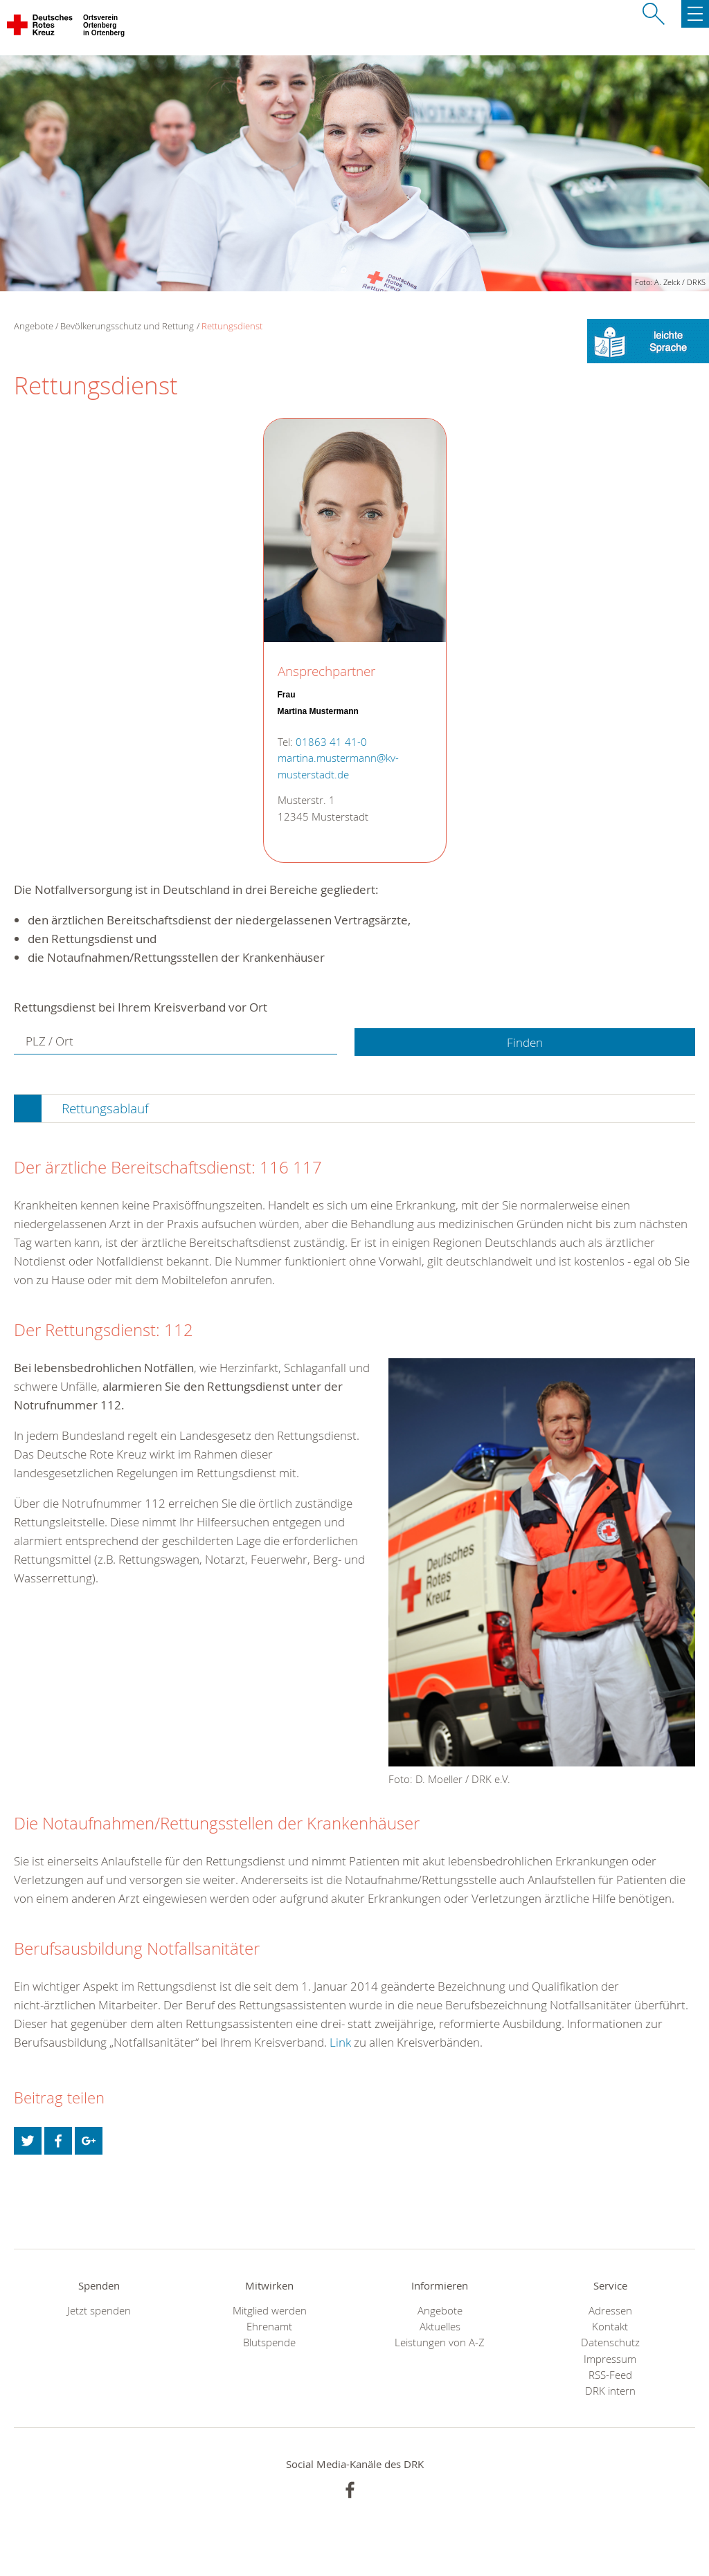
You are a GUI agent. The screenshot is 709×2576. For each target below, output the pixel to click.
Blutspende (269, 2342)
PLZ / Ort (49, 1041)
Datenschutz (610, 2342)
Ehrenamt (269, 2326)
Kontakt (610, 2326)
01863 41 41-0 (331, 742)
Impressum (610, 2359)
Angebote (440, 2310)
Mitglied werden (270, 2310)
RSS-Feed (610, 2375)
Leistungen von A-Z (440, 2342)
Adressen (610, 2310)
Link (340, 2042)
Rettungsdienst (231, 326)
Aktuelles (440, 2326)
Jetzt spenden (99, 2310)
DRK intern (610, 2390)
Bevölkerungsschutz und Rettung (127, 326)
